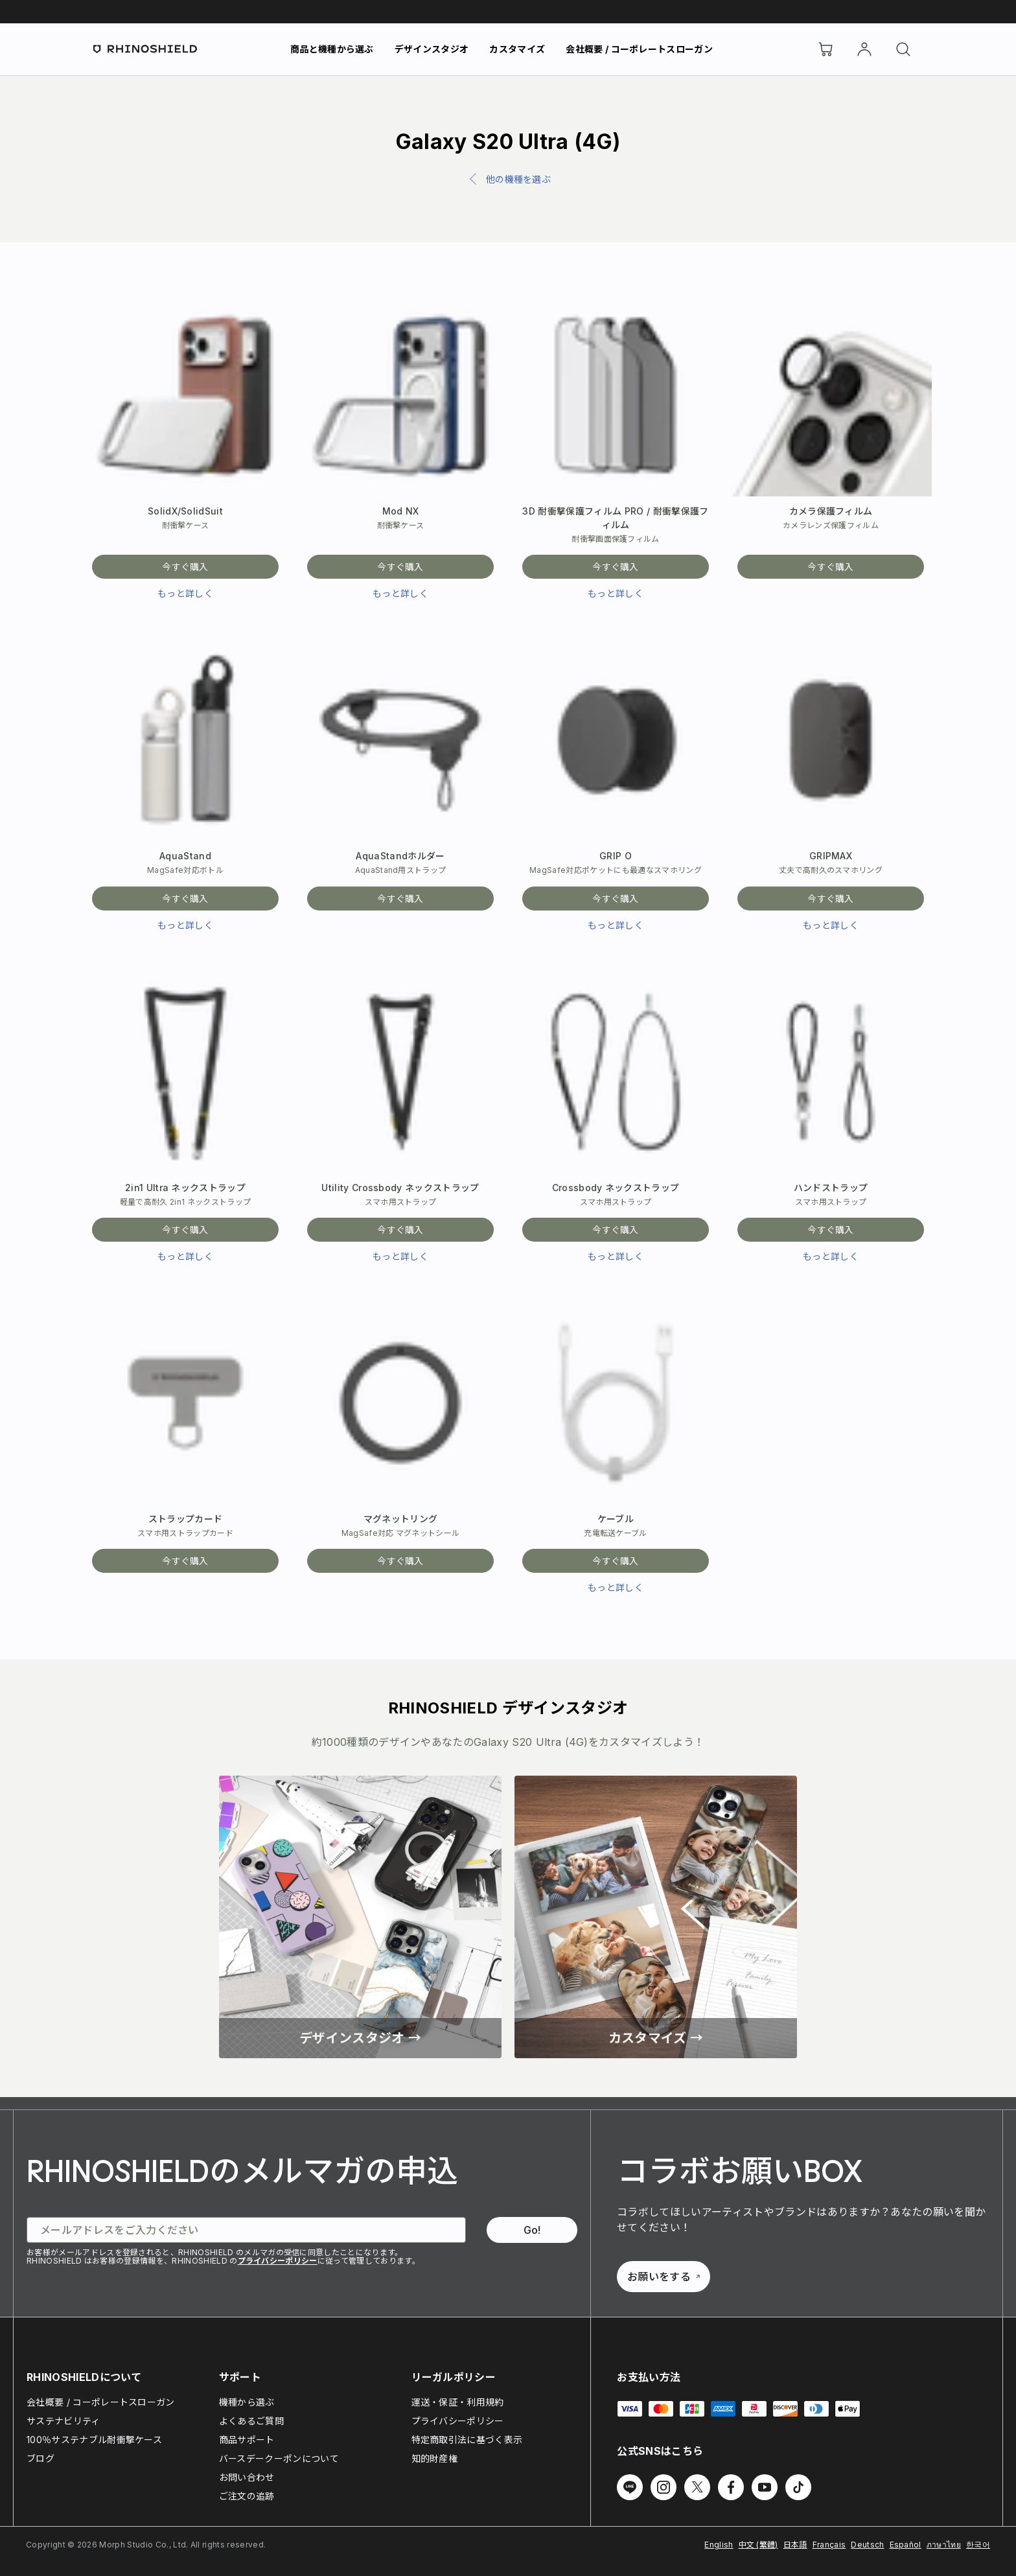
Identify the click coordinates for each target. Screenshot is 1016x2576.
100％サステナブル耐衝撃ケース (94, 2439)
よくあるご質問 (251, 2420)
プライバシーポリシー (278, 2261)
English (718, 2544)
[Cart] (825, 49)
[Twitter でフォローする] (697, 2487)
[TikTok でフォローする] (798, 2487)
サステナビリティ (63, 2420)
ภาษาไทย (944, 2544)
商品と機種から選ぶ (332, 48)
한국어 (978, 2544)
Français (829, 2544)
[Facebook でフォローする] (731, 2487)
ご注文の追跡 (247, 2495)
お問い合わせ (247, 2477)
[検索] (903, 49)
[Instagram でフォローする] (663, 2487)
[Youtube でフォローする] (765, 2487)
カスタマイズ (517, 48)
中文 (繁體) (758, 2544)
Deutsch (867, 2544)
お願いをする (663, 2276)
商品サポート (247, 2439)
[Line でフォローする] (630, 2487)
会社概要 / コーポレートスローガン (639, 48)
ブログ (40, 2458)
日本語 (795, 2544)
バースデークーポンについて (279, 2458)
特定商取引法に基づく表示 (467, 2439)
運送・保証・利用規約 (457, 2402)
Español (905, 2544)
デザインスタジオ (432, 48)
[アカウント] (864, 49)
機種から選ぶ (247, 2402)
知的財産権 (434, 2458)
